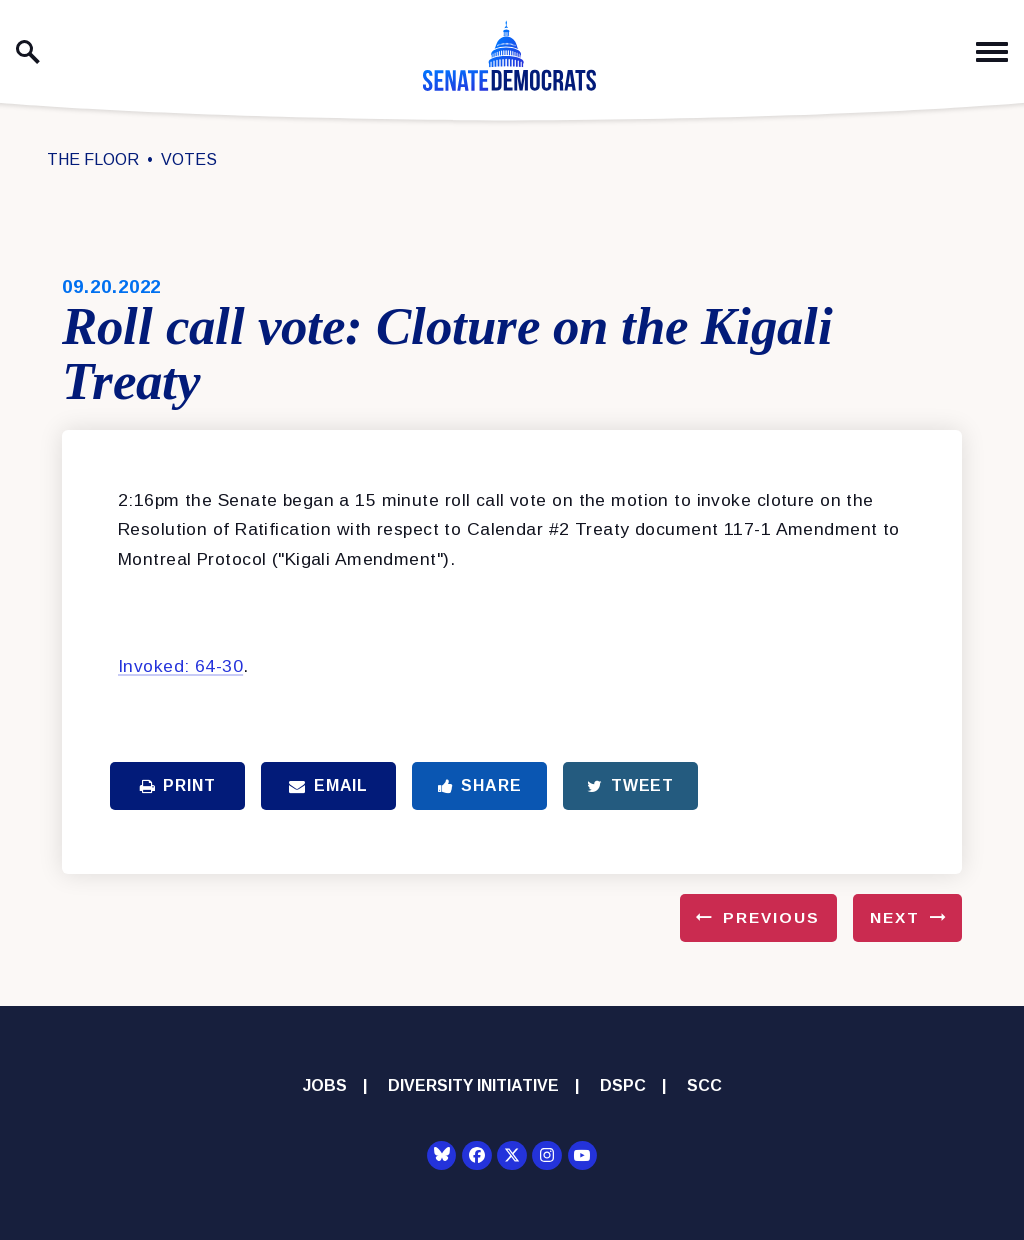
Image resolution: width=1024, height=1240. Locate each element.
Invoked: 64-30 (180, 666)
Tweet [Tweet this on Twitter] (630, 785)
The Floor (93, 159)
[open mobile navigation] (992, 52)
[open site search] (28, 52)
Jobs (325, 1085)
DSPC (623, 1085)
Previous (771, 917)
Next (895, 917)
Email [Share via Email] (328, 785)
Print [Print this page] (178, 785)
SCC (704, 1085)
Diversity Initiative (473, 1085)
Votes (189, 159)
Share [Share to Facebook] (480, 785)
